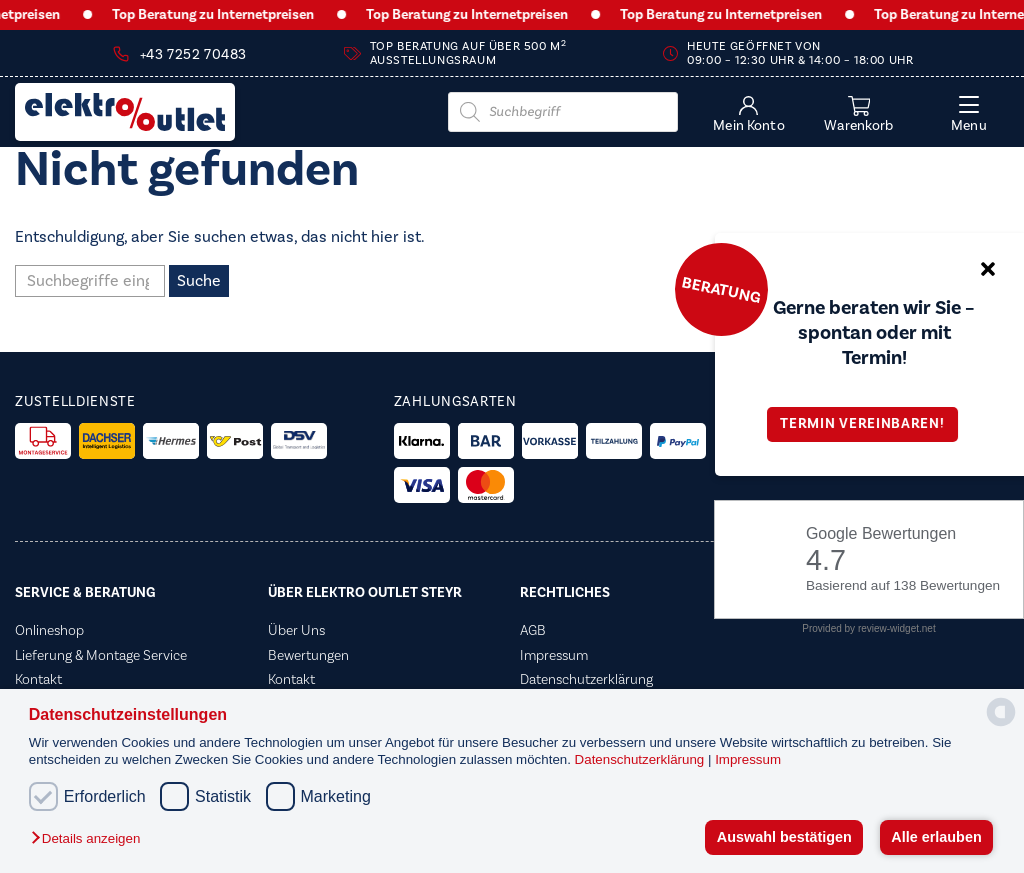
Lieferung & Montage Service (101, 656)
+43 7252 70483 (193, 55)
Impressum (748, 759)
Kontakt (38, 680)
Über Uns (296, 631)
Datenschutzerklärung (641, 759)
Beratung (721, 289)
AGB (533, 631)
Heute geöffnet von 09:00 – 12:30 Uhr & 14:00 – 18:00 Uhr (800, 53)
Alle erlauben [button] (936, 837)
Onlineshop (49, 631)
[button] (90, 839)
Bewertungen (308, 656)
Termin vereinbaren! (869, 424)
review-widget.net (897, 628)
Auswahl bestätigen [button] (784, 837)
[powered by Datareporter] (1001, 724)
